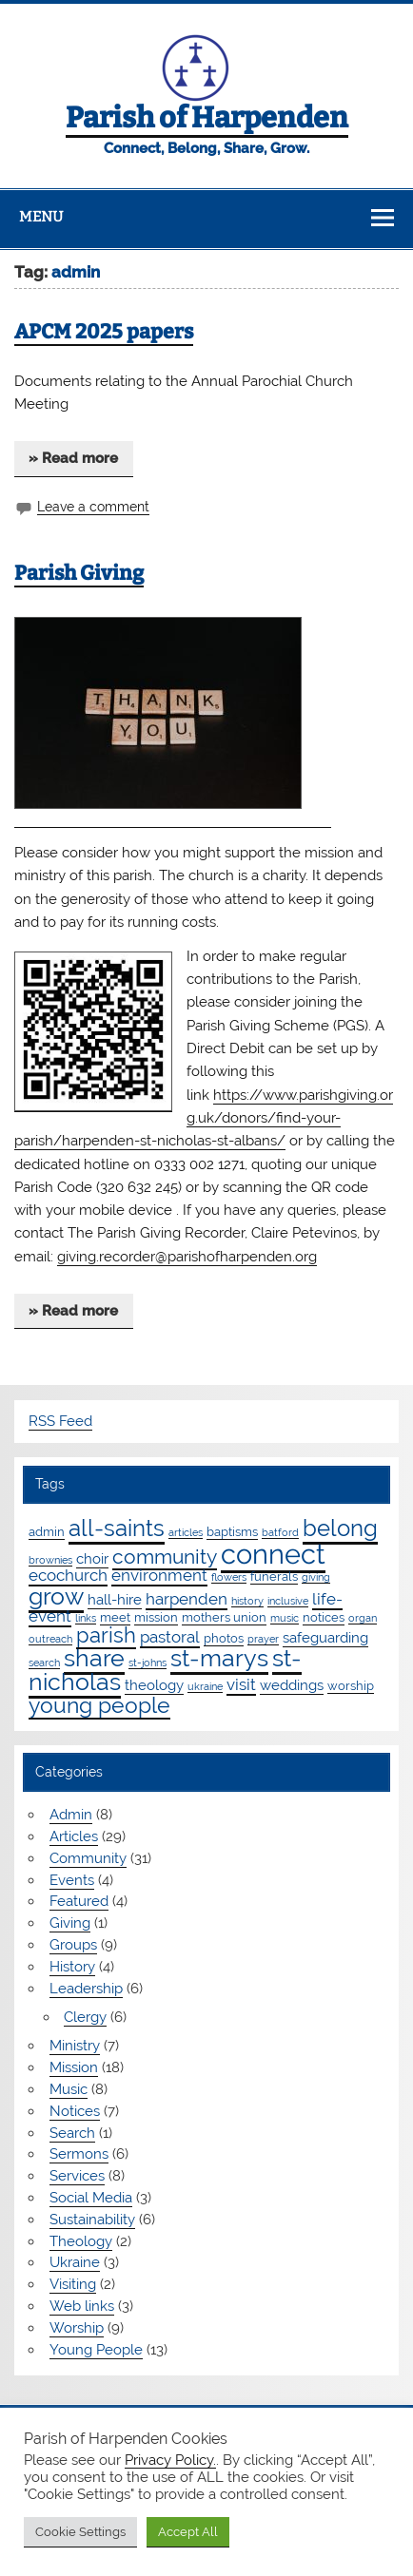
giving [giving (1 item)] (316, 1577)
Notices (74, 2111)
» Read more (73, 458)
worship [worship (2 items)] (350, 1685)
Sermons (78, 2154)
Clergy (85, 2017)
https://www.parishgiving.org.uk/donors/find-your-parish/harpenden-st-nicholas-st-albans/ (203, 1118)
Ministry (74, 2045)
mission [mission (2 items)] (156, 1616)
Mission (73, 2067)
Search (72, 2133)
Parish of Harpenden (207, 118)
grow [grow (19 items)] (56, 1596)
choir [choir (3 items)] (92, 1558)
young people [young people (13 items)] (99, 1705)
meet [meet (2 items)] (115, 1616)
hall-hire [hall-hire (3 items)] (115, 1599)
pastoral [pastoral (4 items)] (170, 1636)
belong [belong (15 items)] (340, 1528)
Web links (81, 2306)
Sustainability (92, 2219)
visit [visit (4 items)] (241, 1684)
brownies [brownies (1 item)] (50, 1560)
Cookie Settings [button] (80, 2532)
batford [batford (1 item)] (280, 1532)
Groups (73, 1944)
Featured (78, 1901)
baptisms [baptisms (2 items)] (232, 1531)
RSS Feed (60, 1421)
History (72, 1966)
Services (77, 2175)
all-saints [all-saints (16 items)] (117, 1528)
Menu (41, 216)
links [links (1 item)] (85, 1618)
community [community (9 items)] (164, 1556)
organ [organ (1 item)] (362, 1618)
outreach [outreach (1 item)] (50, 1638)
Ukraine (74, 2262)
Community (88, 1858)
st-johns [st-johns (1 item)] (147, 1662)
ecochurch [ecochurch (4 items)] (68, 1575)
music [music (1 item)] (284, 1618)
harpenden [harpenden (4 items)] (186, 1598)
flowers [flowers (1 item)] (228, 1577)
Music (68, 2089)
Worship (76, 2327)
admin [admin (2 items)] (47, 1531)
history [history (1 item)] (247, 1600)
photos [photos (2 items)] (224, 1637)
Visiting (72, 2284)
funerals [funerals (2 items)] (274, 1576)
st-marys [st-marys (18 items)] (219, 1658)
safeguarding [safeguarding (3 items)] (325, 1637)
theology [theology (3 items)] (154, 1685)
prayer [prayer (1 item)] (263, 1638)
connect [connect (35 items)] (273, 1553)
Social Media (90, 2197)
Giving (69, 1923)
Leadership (86, 1988)
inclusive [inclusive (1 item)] (287, 1600)
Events (71, 1880)
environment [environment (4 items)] (159, 1575)
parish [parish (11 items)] (106, 1635)
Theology (80, 2241)
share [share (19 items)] (94, 1658)
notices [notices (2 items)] (323, 1616)
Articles (73, 1836)
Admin (70, 1814)
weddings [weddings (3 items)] (292, 1685)
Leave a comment (93, 506)
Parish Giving (79, 573)
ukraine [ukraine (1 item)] (205, 1686)
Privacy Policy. (170, 2459)
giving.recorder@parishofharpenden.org (187, 1256)
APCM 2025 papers (103, 331)
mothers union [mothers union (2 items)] (224, 1616)
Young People (96, 2349)
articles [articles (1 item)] (185, 1532)
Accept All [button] (188, 2532)
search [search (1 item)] (44, 1662)
